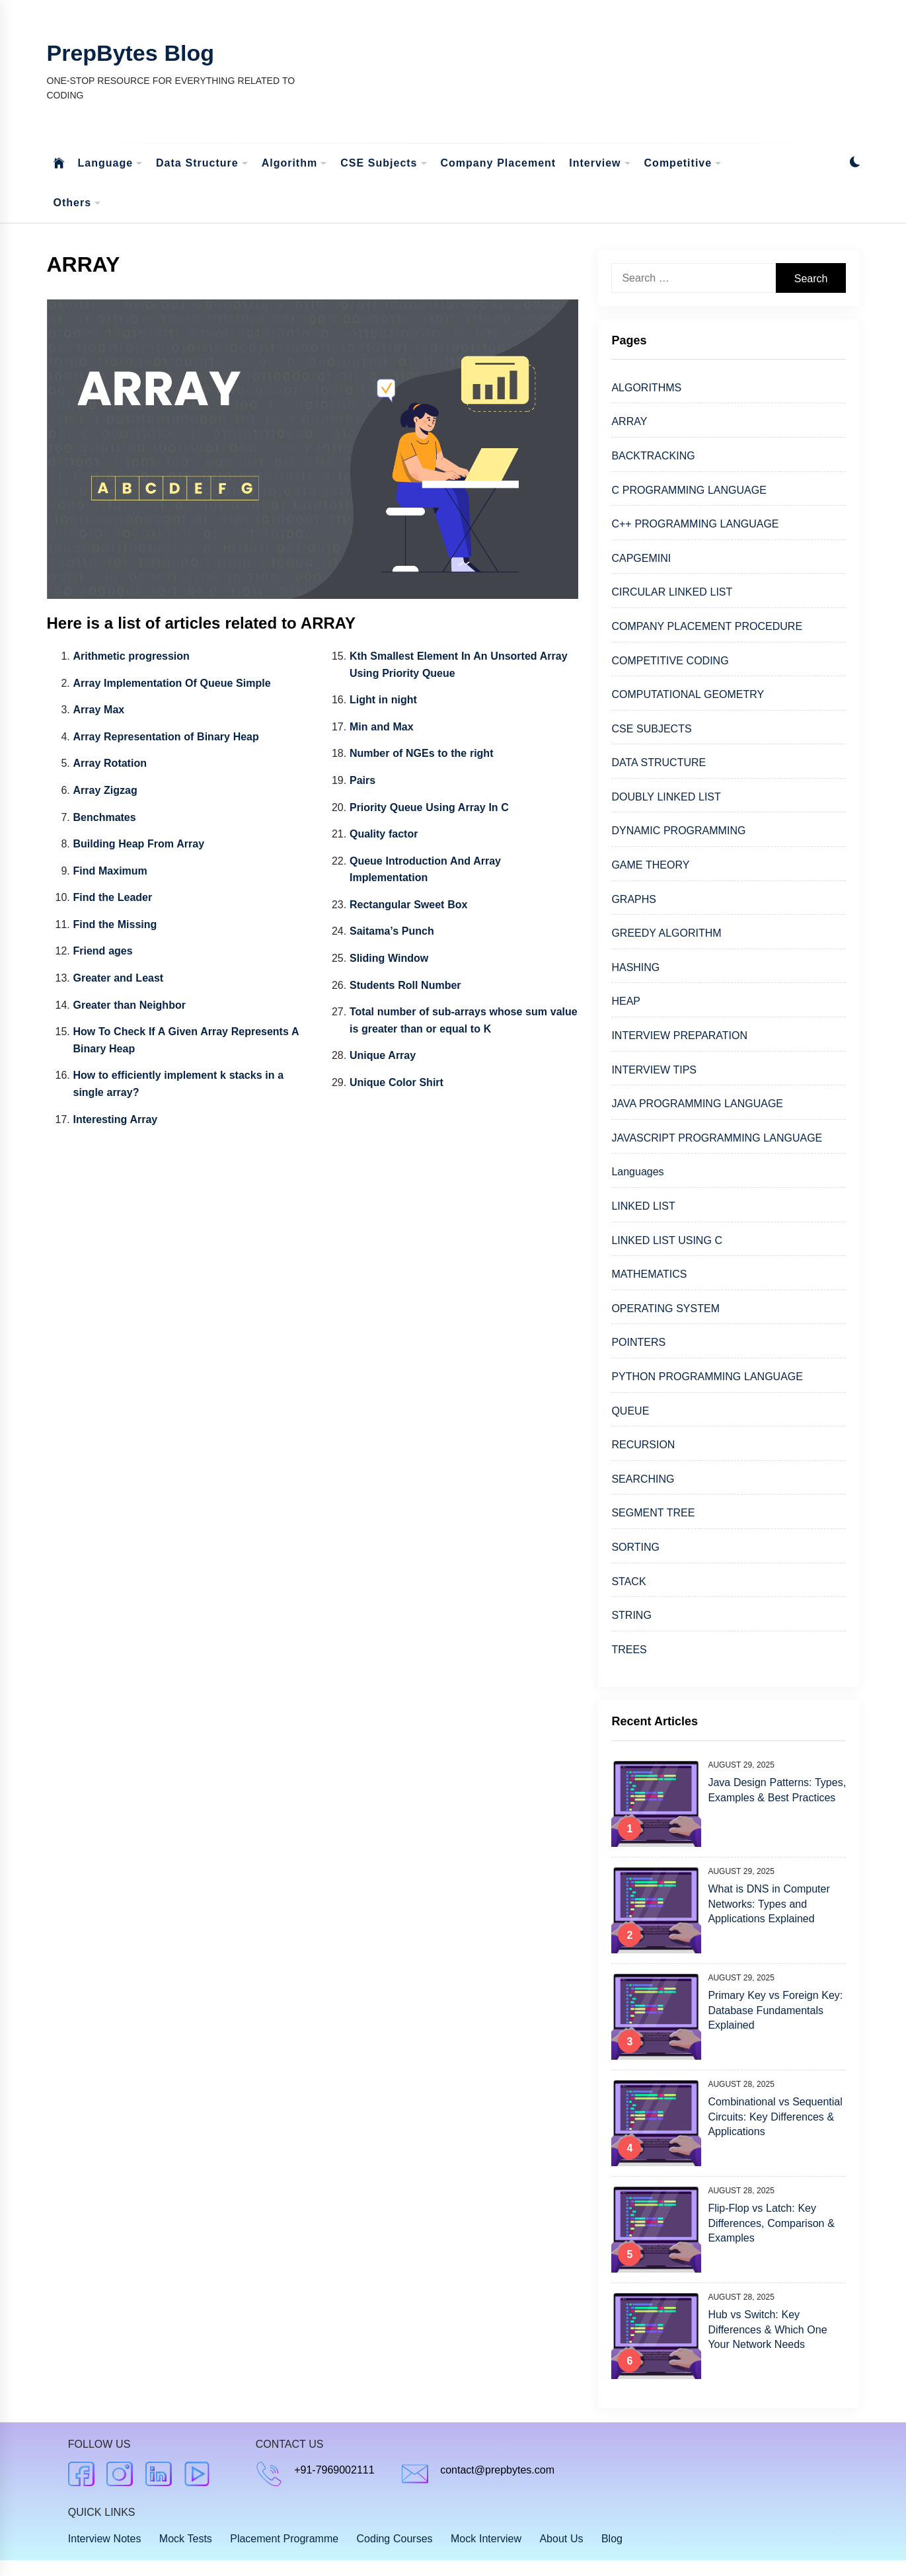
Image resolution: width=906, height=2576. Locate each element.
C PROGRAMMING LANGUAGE (688, 490)
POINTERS (638, 1342)
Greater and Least (118, 978)
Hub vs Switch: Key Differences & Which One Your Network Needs (767, 2329)
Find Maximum (110, 871)
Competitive (683, 163)
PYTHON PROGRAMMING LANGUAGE (707, 1376)
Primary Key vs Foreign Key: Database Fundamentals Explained (775, 2010)
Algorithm (295, 163)
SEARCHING (642, 1479)
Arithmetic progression (131, 656)
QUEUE (630, 1411)
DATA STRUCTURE (658, 762)
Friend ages (103, 950)
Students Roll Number (405, 985)
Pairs (362, 780)
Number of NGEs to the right (422, 753)
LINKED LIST (643, 1206)
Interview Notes (104, 2538)
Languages (637, 1171)
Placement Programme (284, 2538)
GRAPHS (633, 899)
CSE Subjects (383, 163)
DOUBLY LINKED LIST (665, 796)
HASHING (635, 967)
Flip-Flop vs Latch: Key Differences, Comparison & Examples (771, 2223)
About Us (561, 2538)
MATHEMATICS (649, 1274)
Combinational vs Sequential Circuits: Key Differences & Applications (775, 2116)
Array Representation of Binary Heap (166, 736)
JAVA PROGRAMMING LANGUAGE (697, 1103)
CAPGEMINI (641, 558)
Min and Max (382, 726)
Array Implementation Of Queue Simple (172, 683)
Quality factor (384, 833)
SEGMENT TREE (653, 1512)
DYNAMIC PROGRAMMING (678, 830)
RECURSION (643, 1444)
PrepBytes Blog (130, 52)
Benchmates (104, 817)
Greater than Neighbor (129, 1005)
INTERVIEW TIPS (654, 1069)
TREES (628, 1649)
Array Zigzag (105, 790)
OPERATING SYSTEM (665, 1308)
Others (78, 203)
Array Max (99, 709)
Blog (612, 2538)
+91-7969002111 (334, 2470)
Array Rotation (110, 763)
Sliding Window (389, 958)
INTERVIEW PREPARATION (679, 1035)
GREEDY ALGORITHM (666, 933)
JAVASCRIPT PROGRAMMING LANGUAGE (716, 1138)
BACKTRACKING (653, 455)
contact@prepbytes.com (497, 2470)
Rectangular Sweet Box (408, 904)
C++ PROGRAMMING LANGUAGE (694, 523)
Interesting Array (115, 1119)
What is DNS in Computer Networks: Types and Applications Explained (768, 1903)
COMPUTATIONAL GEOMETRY (687, 694)
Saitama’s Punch (392, 931)
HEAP (625, 1001)
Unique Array (383, 1055)
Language (110, 163)
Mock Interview (486, 2538)
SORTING (635, 1547)
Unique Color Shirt (396, 1082)
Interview (599, 163)
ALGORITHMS (646, 387)
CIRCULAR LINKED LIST (671, 592)
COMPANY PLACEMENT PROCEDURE (706, 626)
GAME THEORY (650, 865)
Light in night (383, 699)
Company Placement (498, 163)
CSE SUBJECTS (651, 728)
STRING (631, 1615)
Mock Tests (185, 2538)
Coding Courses (395, 2538)
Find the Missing (115, 924)
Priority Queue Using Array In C (429, 807)
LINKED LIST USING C (666, 1240)
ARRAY (629, 421)
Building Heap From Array (139, 843)
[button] (855, 163)
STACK (628, 1581)
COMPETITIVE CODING (669, 660)
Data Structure (202, 163)
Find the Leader (113, 897)
